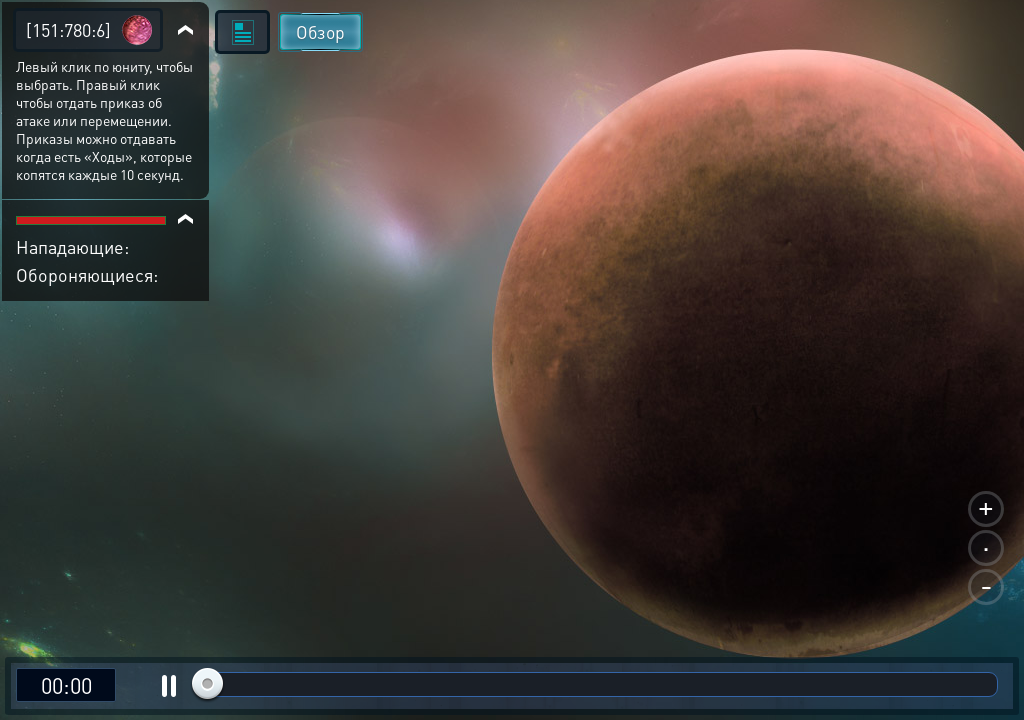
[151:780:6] (68, 29)
